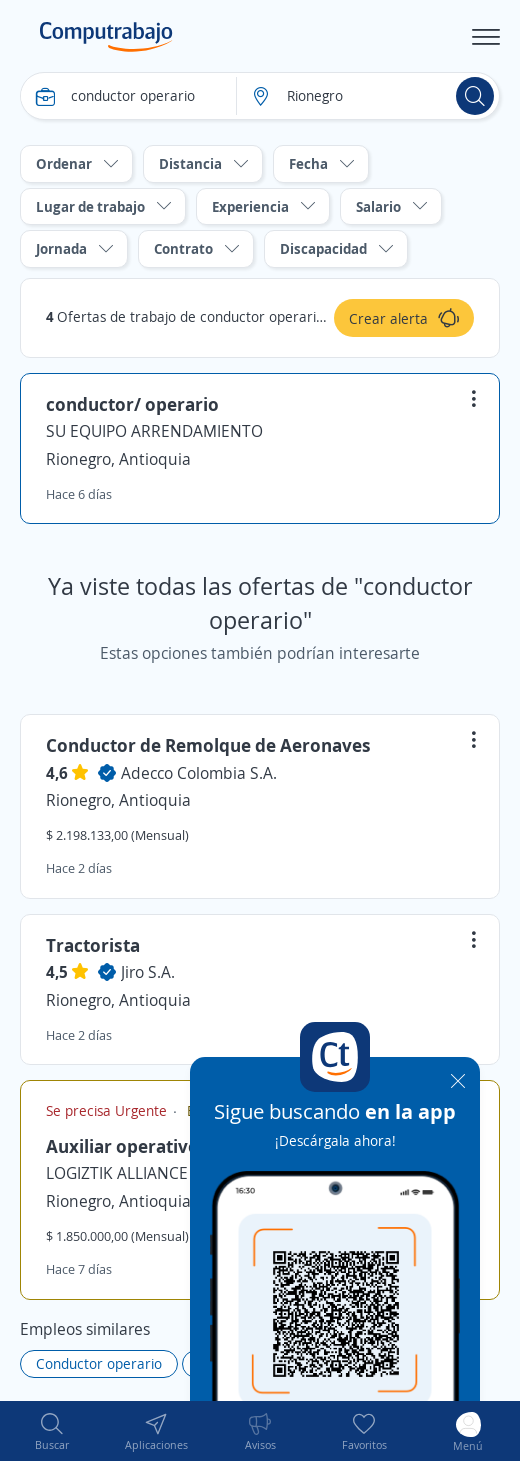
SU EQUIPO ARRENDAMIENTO (154, 431)
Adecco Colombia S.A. (199, 773)
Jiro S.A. (148, 972)
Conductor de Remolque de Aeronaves (208, 745)
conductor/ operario (132, 404)
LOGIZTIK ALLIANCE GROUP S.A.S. (167, 1173)
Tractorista (93, 945)
